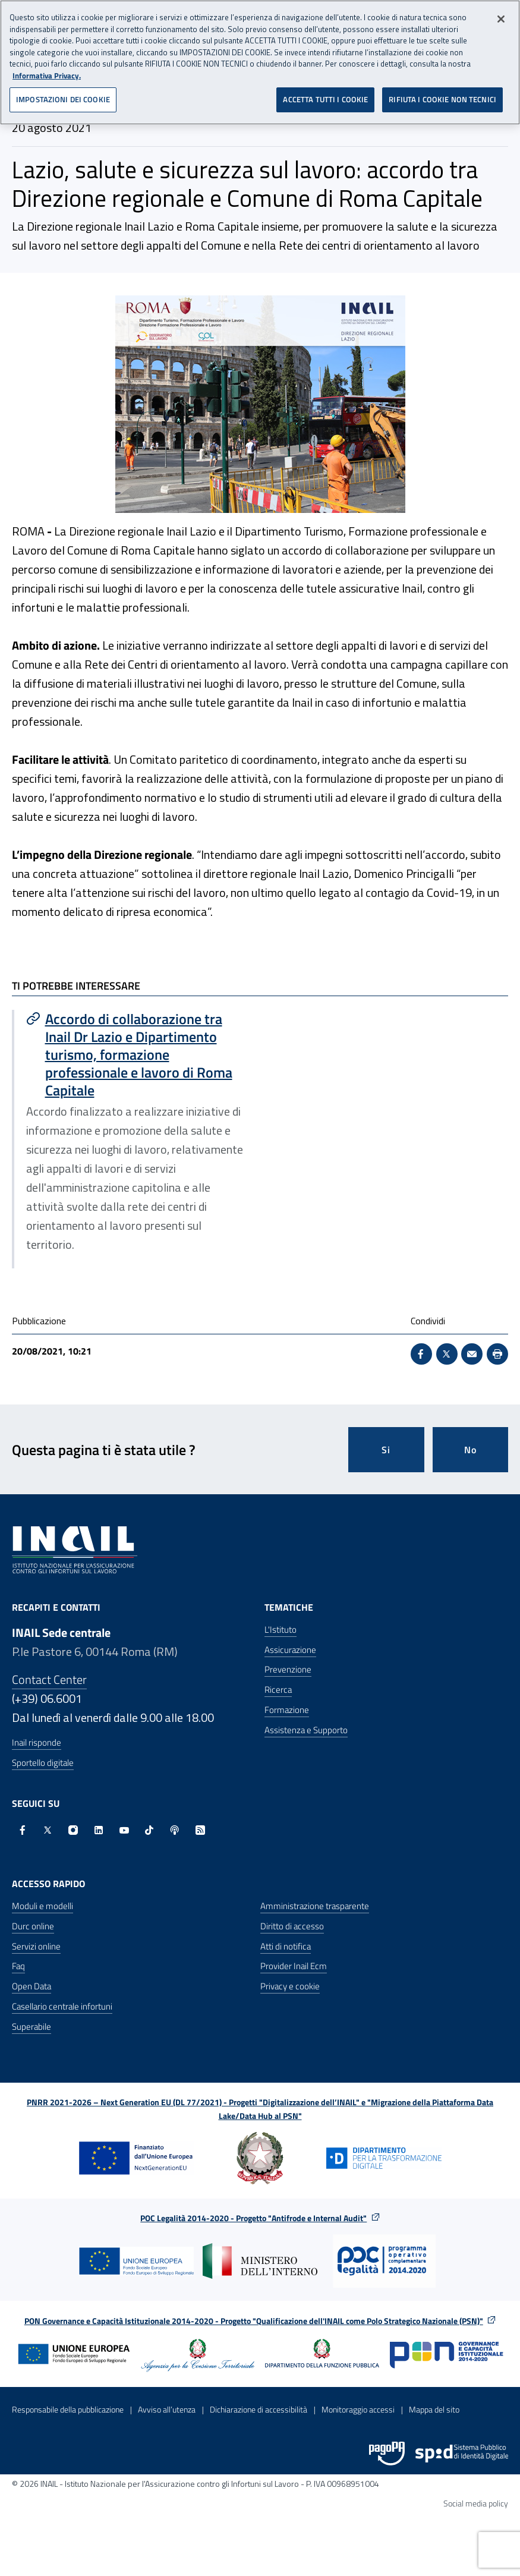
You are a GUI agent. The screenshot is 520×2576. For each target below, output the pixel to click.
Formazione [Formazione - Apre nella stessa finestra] (286, 1710)
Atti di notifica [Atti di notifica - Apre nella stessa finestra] (285, 1946)
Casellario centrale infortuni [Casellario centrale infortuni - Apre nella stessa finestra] (62, 2006)
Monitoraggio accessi (358, 2409)
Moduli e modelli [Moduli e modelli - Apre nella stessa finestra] (42, 1906)
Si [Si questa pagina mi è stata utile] (386, 1450)
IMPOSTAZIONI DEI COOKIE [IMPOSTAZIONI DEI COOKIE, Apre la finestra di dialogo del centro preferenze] (63, 99)
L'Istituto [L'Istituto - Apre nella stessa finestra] (280, 1629)
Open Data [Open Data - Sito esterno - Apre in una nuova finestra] (31, 1986)
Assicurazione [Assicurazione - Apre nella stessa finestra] (290, 1650)
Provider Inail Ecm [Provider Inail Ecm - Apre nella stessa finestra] (293, 1966)
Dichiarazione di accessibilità (258, 2409)
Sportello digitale (43, 1762)
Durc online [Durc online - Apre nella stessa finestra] (33, 1926)
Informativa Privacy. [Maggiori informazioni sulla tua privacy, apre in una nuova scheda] (46, 75)
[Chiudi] (501, 19)
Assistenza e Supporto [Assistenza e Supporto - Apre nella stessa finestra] (306, 1730)
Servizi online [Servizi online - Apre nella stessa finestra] (36, 1946)
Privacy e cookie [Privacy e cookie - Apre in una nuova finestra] (290, 1986)
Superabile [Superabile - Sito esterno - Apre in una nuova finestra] (31, 2026)
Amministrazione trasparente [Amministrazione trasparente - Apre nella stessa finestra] (314, 1906)
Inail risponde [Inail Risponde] (36, 1742)
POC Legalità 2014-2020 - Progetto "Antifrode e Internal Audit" (253, 2218)
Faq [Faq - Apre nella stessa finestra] (18, 1966)
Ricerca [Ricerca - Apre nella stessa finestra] (278, 1689)
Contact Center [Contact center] (49, 1679)
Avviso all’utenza (167, 2409)
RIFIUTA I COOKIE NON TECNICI (442, 99)
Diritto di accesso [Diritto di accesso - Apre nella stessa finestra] (292, 1926)
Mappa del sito (434, 2409)
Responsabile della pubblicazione (68, 2409)
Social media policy (475, 2503)
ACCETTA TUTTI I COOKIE (325, 99)
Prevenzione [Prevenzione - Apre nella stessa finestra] (287, 1669)
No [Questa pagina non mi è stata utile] (470, 1450)
